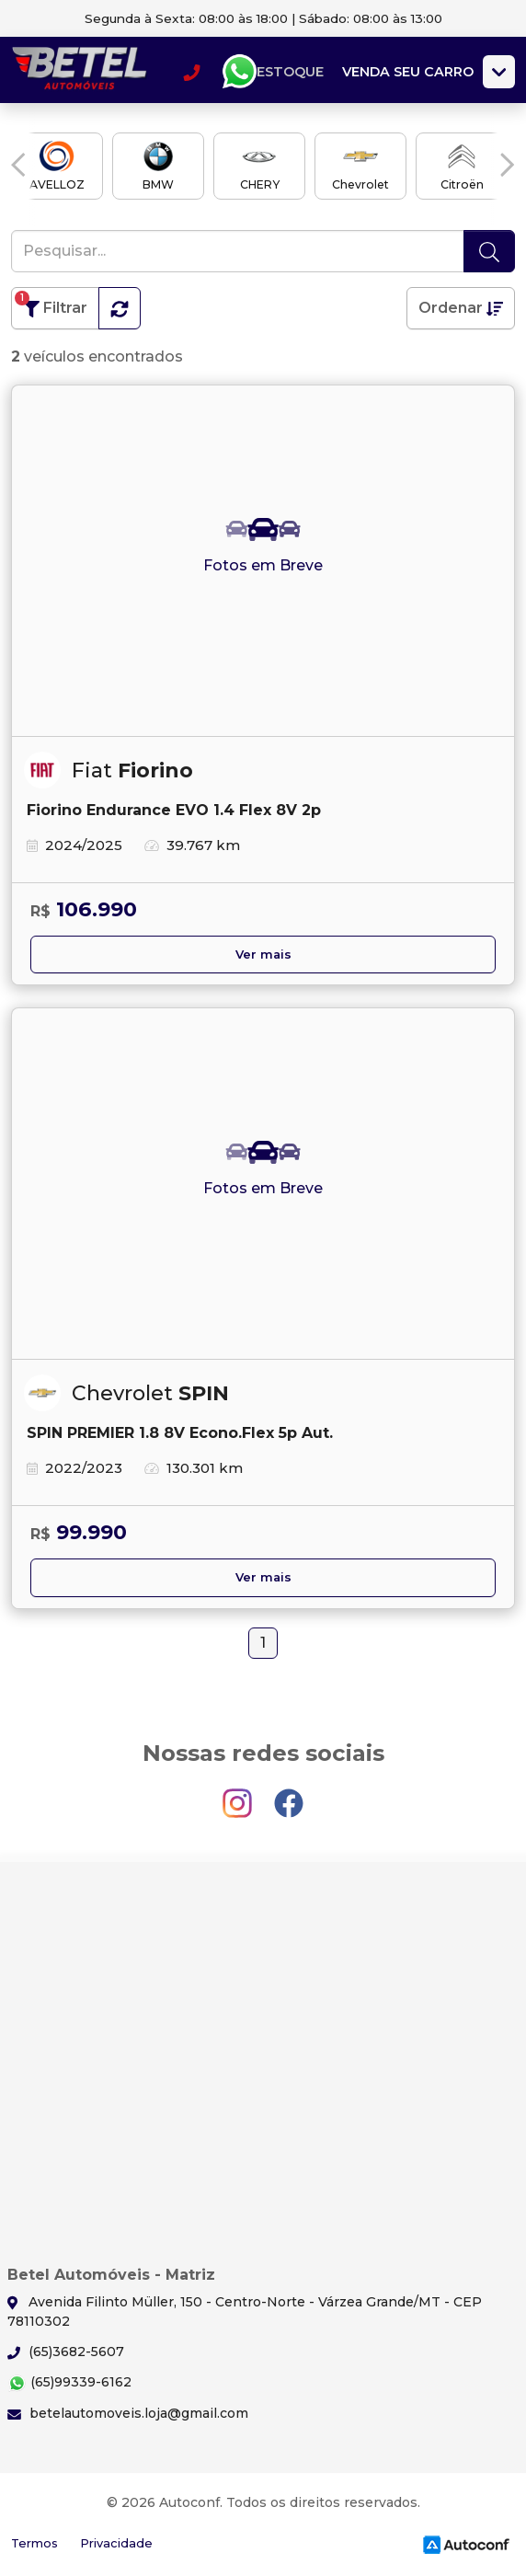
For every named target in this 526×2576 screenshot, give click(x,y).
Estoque (290, 71)
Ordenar (460, 307)
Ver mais (263, 954)
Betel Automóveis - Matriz (80, 71)
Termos (34, 2543)
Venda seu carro (408, 71)
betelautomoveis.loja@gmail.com (127, 2413)
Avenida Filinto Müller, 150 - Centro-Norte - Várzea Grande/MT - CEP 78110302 (244, 2311)
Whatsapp (239, 71)
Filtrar (51, 304)
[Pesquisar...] (237, 251)
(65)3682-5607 (65, 2351)
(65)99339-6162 (69, 2383)
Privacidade (116, 2543)
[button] (18, 164)
